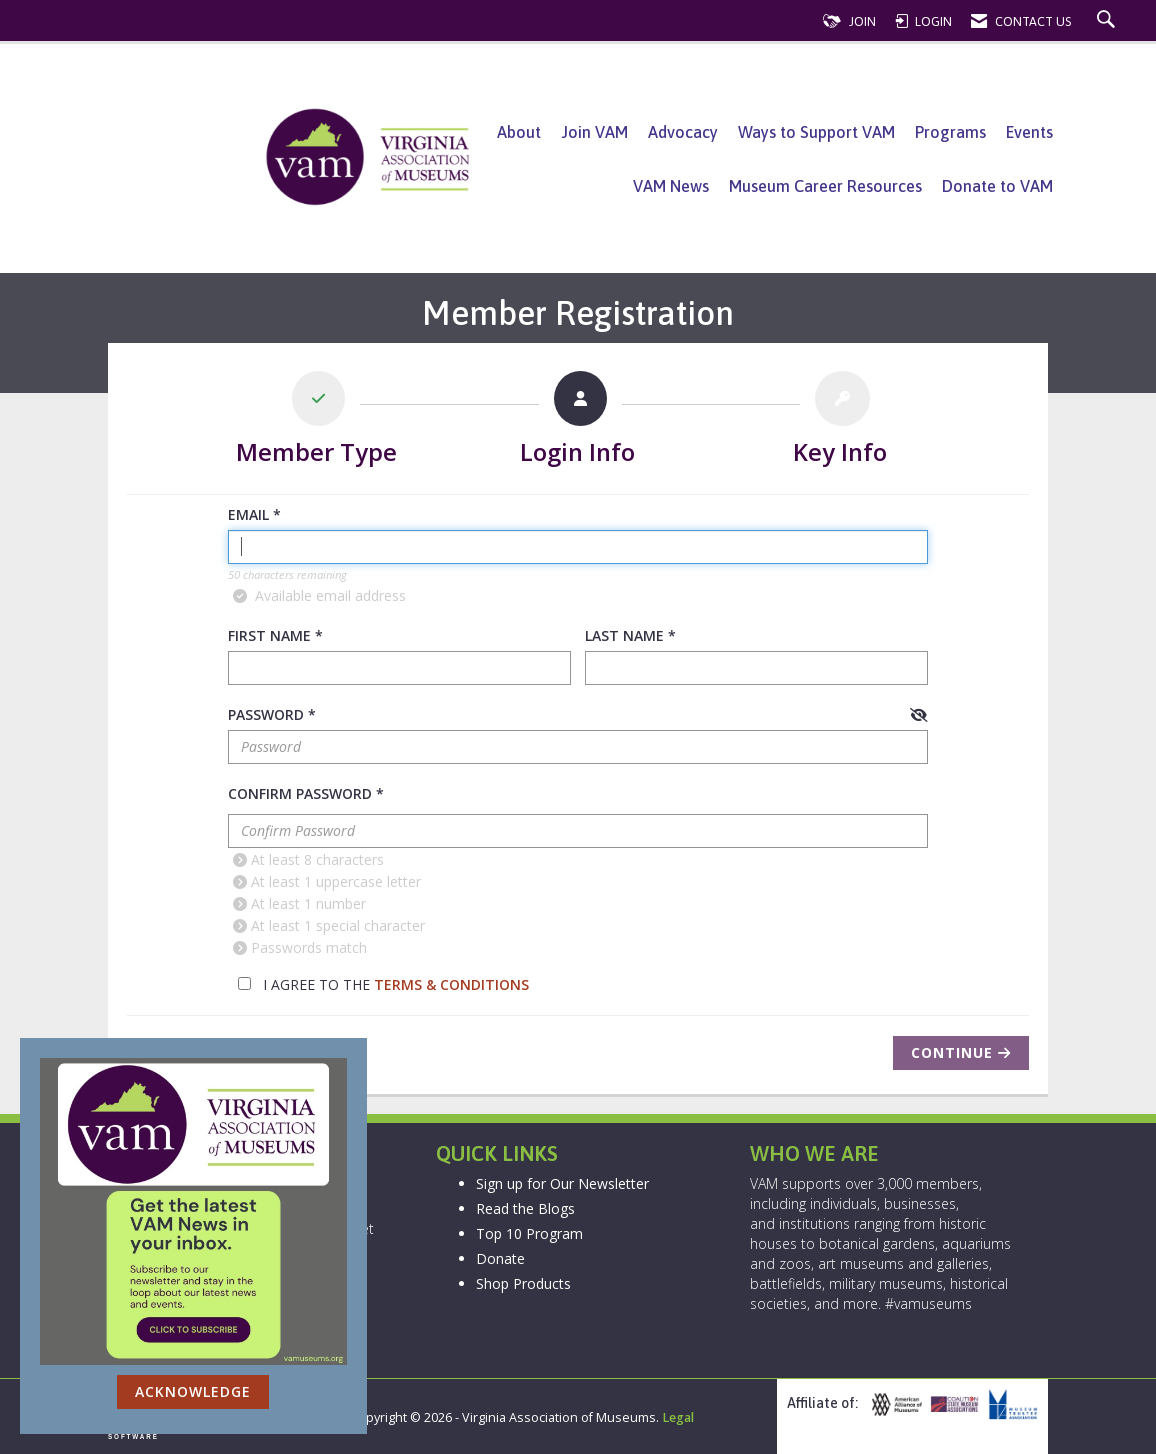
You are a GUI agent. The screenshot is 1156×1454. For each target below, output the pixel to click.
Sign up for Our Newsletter (562, 1183)
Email (248, 514)
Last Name (624, 635)
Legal (678, 1417)
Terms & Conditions (451, 984)
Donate (500, 1258)
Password (266, 714)
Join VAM (594, 132)
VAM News (671, 186)
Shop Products (523, 1283)
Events (1029, 132)
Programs (950, 132)
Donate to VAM (997, 186)
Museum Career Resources (825, 186)
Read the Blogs (525, 1208)
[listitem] (317, 423)
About (519, 132)
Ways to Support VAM (816, 132)
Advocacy (683, 132)
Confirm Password (300, 793)
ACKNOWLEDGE (193, 1391)
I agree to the (383, 984)
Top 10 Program (529, 1233)
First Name (269, 635)
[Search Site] (1108, 21)
